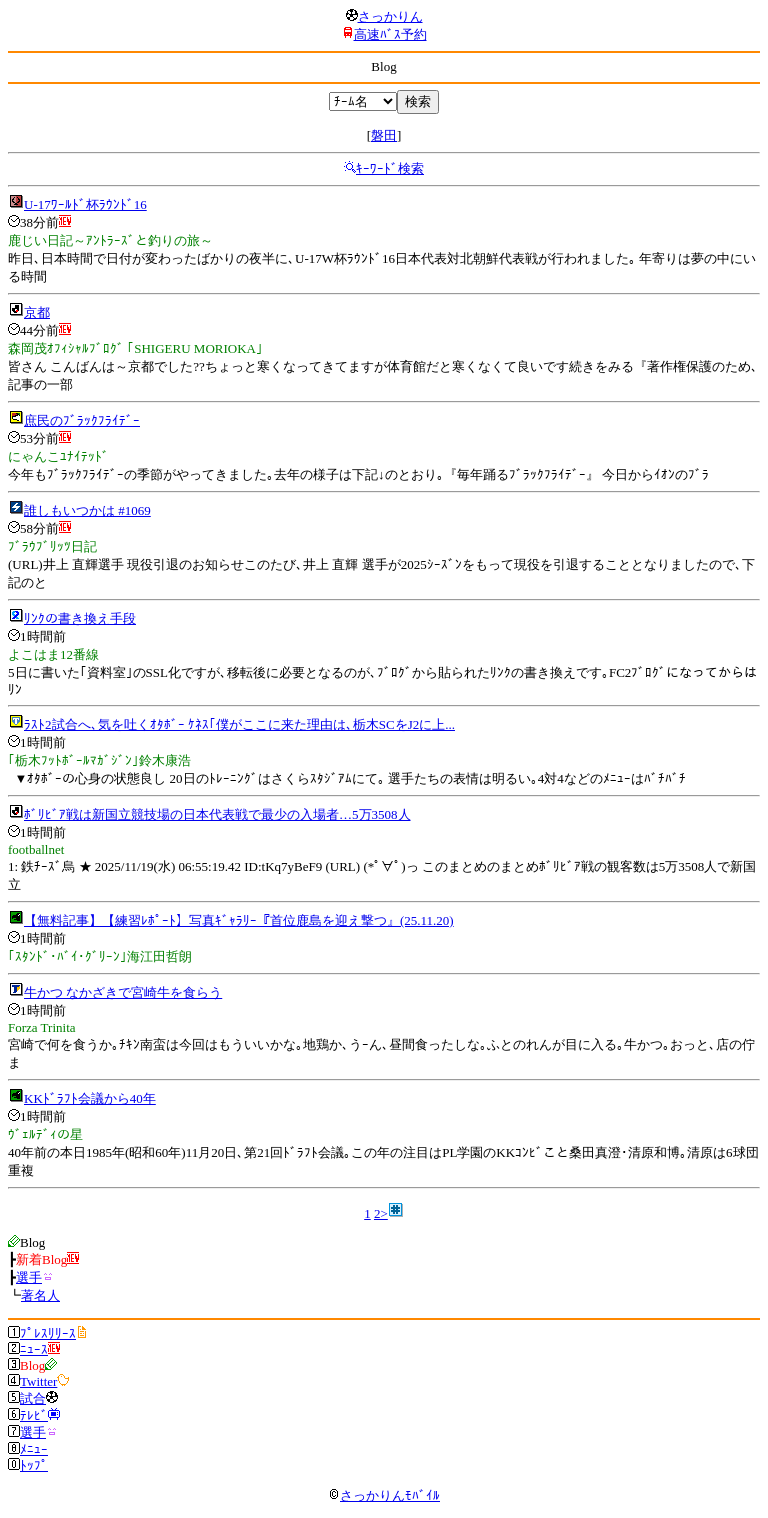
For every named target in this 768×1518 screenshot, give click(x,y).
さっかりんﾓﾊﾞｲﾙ (384, 1495)
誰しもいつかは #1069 (87, 510)
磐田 (384, 135)
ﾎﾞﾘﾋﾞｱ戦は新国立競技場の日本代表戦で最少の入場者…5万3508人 (217, 814)
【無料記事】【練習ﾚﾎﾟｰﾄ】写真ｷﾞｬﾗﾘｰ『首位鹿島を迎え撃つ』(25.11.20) (239, 920)
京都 (37, 312)
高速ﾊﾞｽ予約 (390, 34)
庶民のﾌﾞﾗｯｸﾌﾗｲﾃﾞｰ (82, 420)
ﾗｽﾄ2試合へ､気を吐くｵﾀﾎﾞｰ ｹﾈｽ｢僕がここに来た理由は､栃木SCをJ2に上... (239, 724)
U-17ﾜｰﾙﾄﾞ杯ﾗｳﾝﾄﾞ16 (85, 204)
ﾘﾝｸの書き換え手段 (80, 618)
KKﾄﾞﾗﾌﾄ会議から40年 (90, 1098)
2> (381, 1213)
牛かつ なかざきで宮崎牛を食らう (123, 992)
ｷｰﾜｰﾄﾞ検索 (390, 168)
